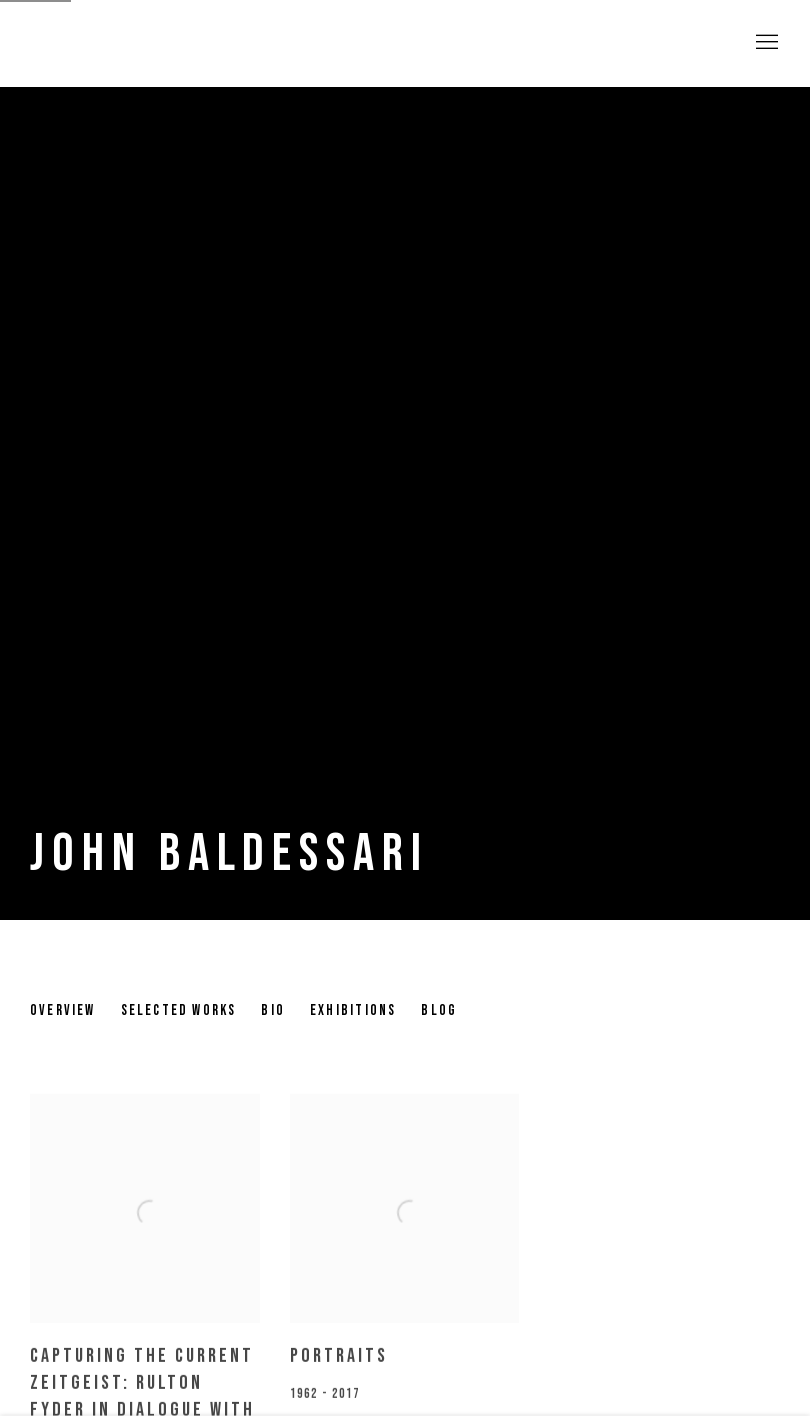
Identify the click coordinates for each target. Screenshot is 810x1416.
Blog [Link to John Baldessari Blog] (439, 1010)
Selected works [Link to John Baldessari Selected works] (179, 1010)
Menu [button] (765, 43)
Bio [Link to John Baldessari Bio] (273, 1010)
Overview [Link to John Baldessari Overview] (63, 1010)
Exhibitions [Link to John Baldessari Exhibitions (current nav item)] (353, 1010)
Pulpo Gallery (140, 43)
